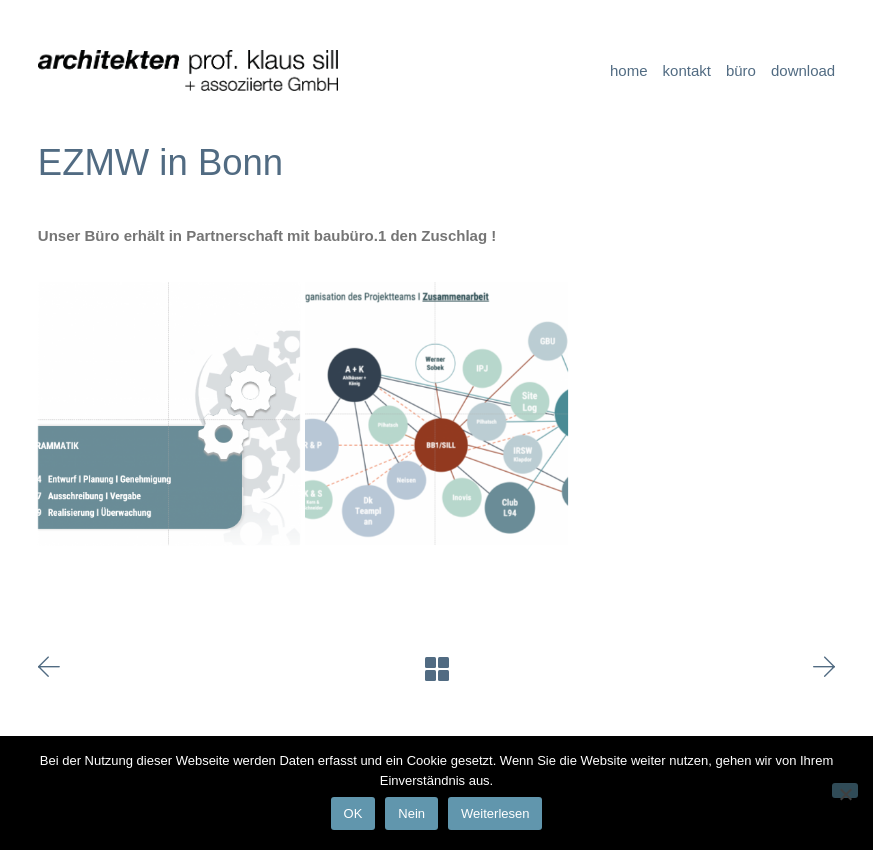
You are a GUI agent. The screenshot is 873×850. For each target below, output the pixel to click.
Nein (411, 813)
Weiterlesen (495, 813)
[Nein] (845, 790)
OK (353, 813)
